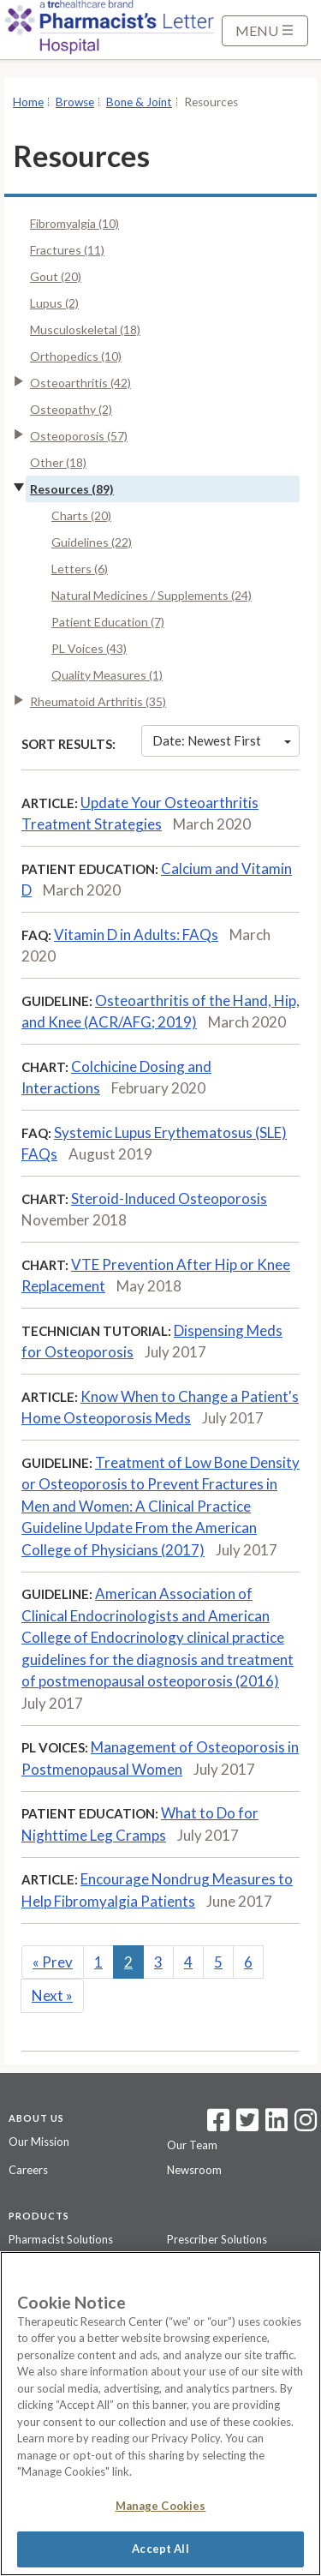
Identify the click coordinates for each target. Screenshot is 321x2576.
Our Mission (39, 2141)
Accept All (160, 2548)
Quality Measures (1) (107, 675)
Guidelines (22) (91, 542)
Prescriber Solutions (217, 2239)
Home (28, 102)
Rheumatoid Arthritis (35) (98, 701)
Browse (75, 102)
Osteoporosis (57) (79, 435)
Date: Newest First (221, 740)
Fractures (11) (67, 250)
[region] (160, 2413)
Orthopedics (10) (76, 356)
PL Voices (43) (89, 648)
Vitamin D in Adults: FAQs (136, 935)
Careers (28, 2170)
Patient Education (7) (107, 621)
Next (52, 1995)
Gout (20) (55, 276)
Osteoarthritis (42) (80, 382)
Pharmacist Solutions (61, 2239)
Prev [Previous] (53, 1962)
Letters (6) (79, 568)
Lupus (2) (54, 303)
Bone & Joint (139, 102)
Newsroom (194, 2170)
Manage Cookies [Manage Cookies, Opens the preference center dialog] (161, 2506)
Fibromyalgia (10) (74, 223)
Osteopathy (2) (71, 409)
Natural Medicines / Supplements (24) (151, 595)
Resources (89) (72, 489)
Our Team (192, 2145)
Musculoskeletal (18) (85, 329)
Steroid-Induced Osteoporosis (169, 1198)
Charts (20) (81, 515)
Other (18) (58, 462)
